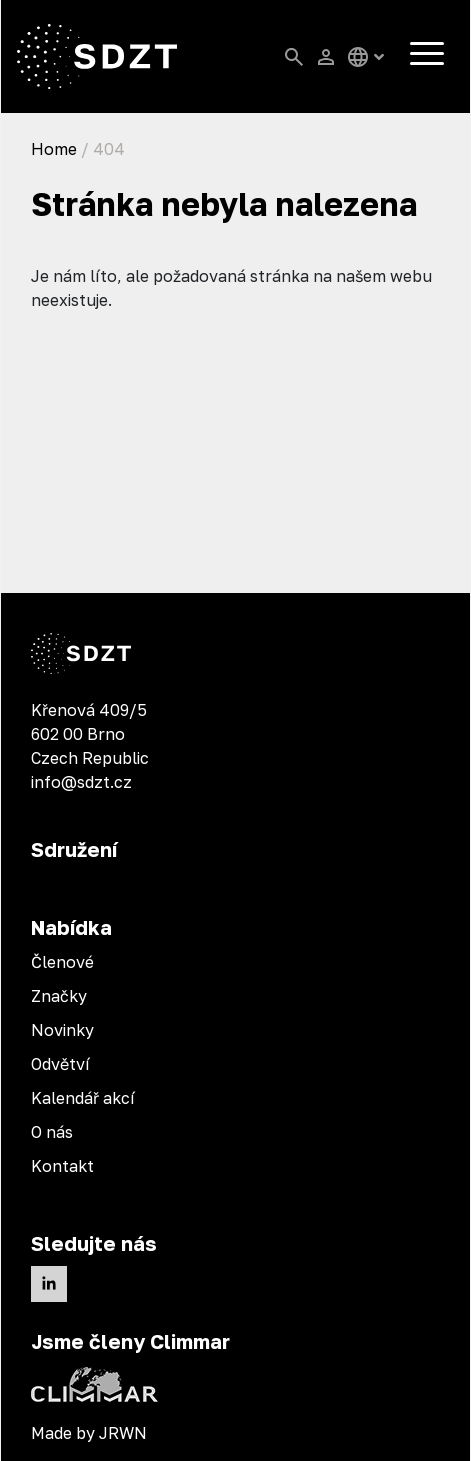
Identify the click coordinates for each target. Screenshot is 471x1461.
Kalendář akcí (83, 1098)
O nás (52, 1132)
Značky (59, 996)
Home (54, 149)
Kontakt (62, 1166)
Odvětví (60, 1064)
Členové (62, 962)
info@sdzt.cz (81, 782)
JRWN (123, 1433)
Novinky (62, 1030)
